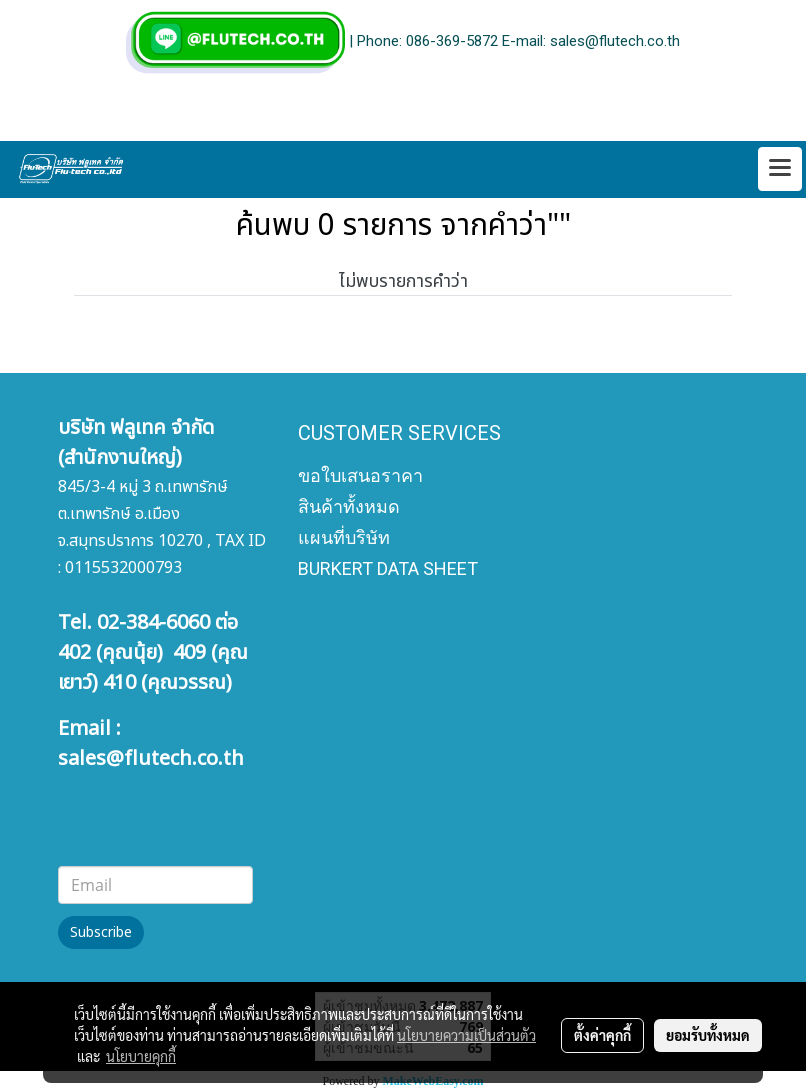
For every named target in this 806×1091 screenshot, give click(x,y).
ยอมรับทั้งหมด (708, 1035)
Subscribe (101, 932)
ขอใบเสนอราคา (360, 475)
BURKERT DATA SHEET (388, 568)
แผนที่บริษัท (344, 537)
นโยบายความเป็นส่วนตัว (466, 1035)
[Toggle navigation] (780, 169)
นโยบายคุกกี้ (141, 1056)
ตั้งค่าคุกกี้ (602, 1035)
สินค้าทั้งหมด (349, 506)
